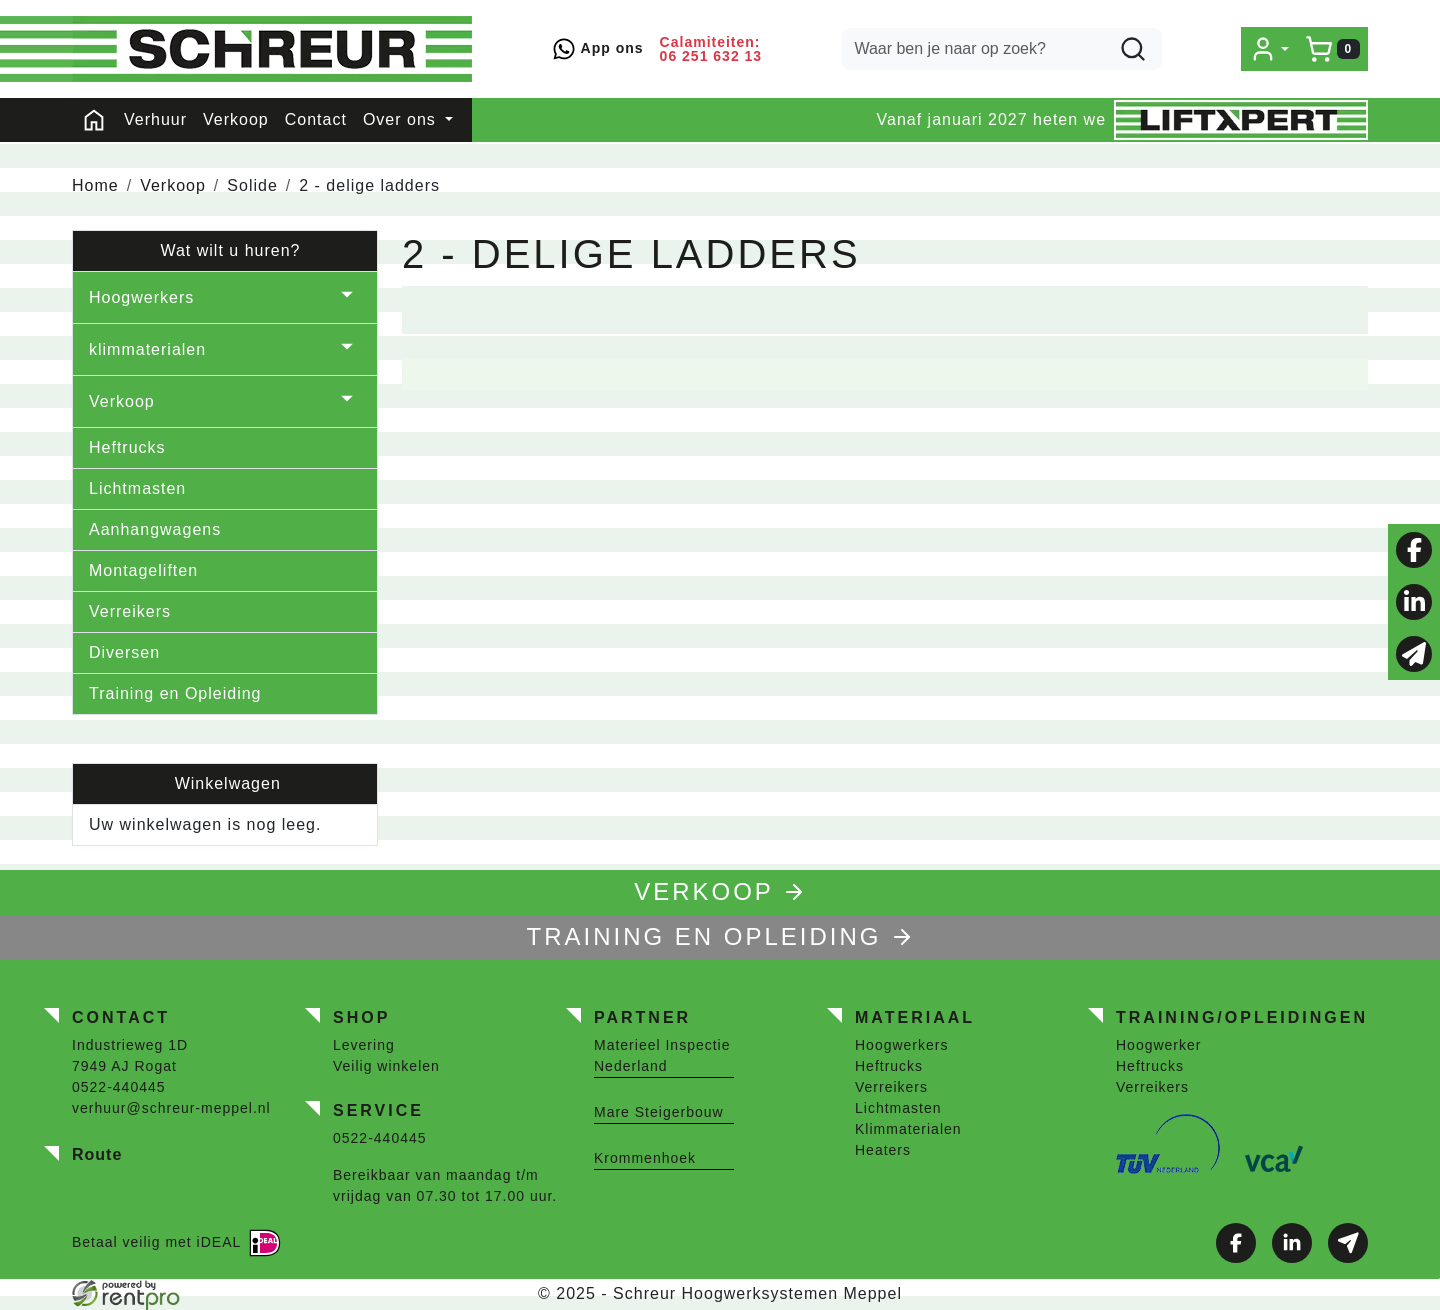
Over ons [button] (402, 119)
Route (97, 1154)
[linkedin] (1414, 602)
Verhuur (155, 119)
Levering (364, 1045)
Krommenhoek (645, 1158)
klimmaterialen (147, 349)
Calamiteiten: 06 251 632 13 (711, 49)
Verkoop (236, 119)
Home (95, 185)
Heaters (883, 1150)
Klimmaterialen (908, 1129)
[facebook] (1414, 550)
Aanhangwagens (155, 529)
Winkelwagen (225, 783)
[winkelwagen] (1332, 49)
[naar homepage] (272, 49)
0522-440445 (119, 1087)
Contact (316, 119)
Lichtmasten (137, 488)
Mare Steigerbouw (659, 1112)
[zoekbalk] (1002, 49)
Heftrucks (127, 447)
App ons (597, 49)
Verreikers (130, 611)
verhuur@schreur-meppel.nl (171, 1108)
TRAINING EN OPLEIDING (719, 936)
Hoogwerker (1158, 1045)
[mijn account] (1269, 49)
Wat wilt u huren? (225, 250)
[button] (347, 297)
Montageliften (143, 570)
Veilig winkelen (386, 1066)
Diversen (124, 652)
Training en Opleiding (175, 693)
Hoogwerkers (141, 297)
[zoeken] (1133, 49)
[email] (1414, 654)
